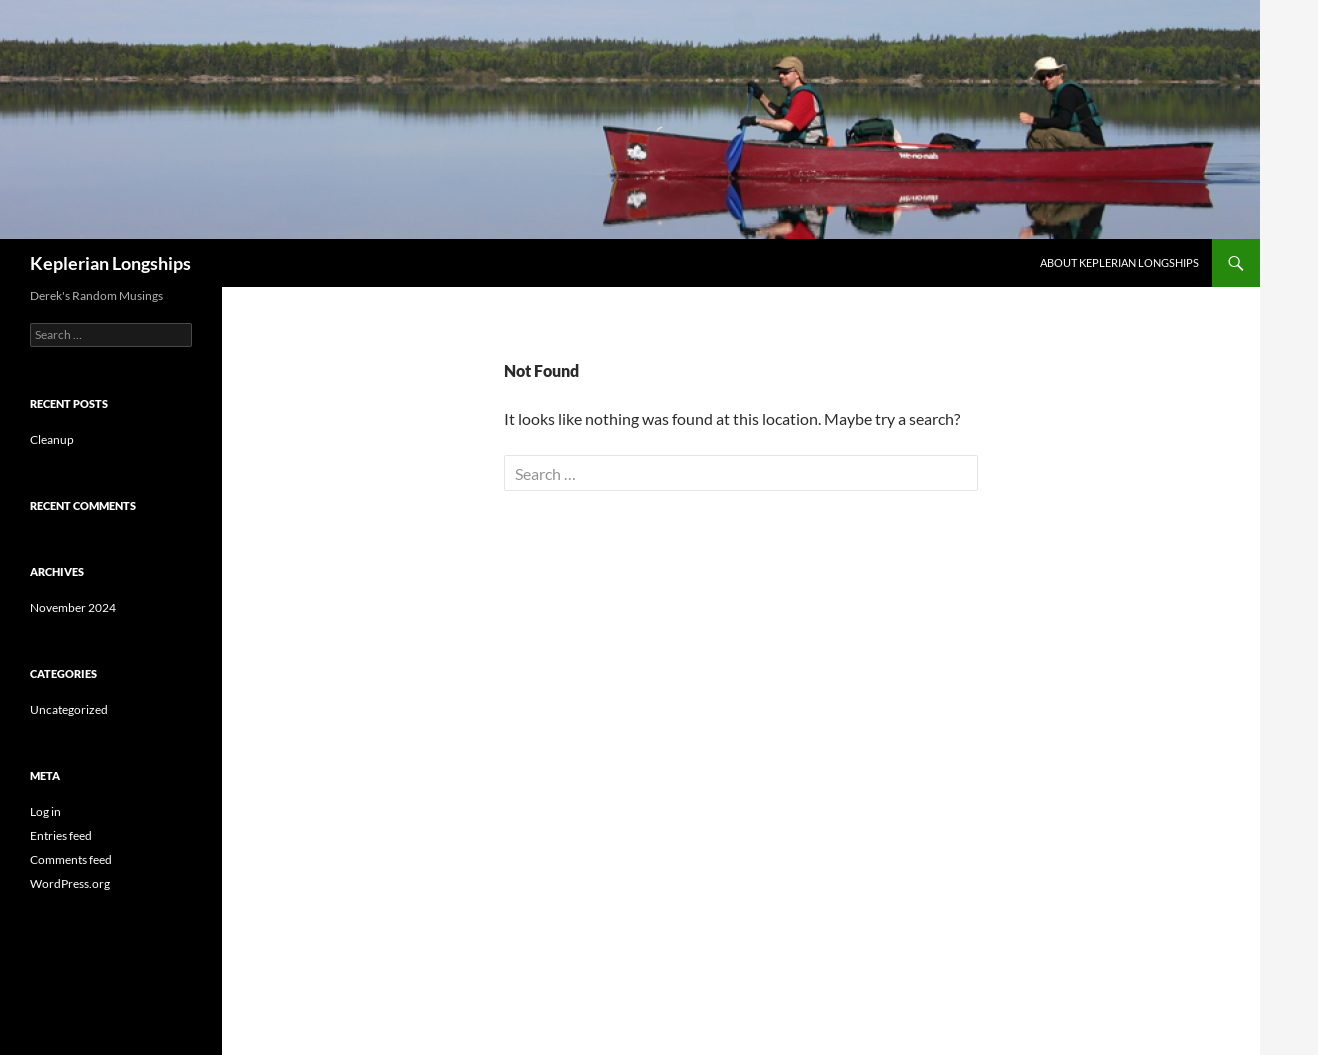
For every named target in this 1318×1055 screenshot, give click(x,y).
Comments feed (71, 859)
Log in (45, 811)
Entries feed (61, 835)
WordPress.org (70, 883)
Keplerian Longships (110, 263)
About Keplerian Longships (1119, 262)
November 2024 (73, 607)
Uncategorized (69, 709)
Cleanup (52, 439)
